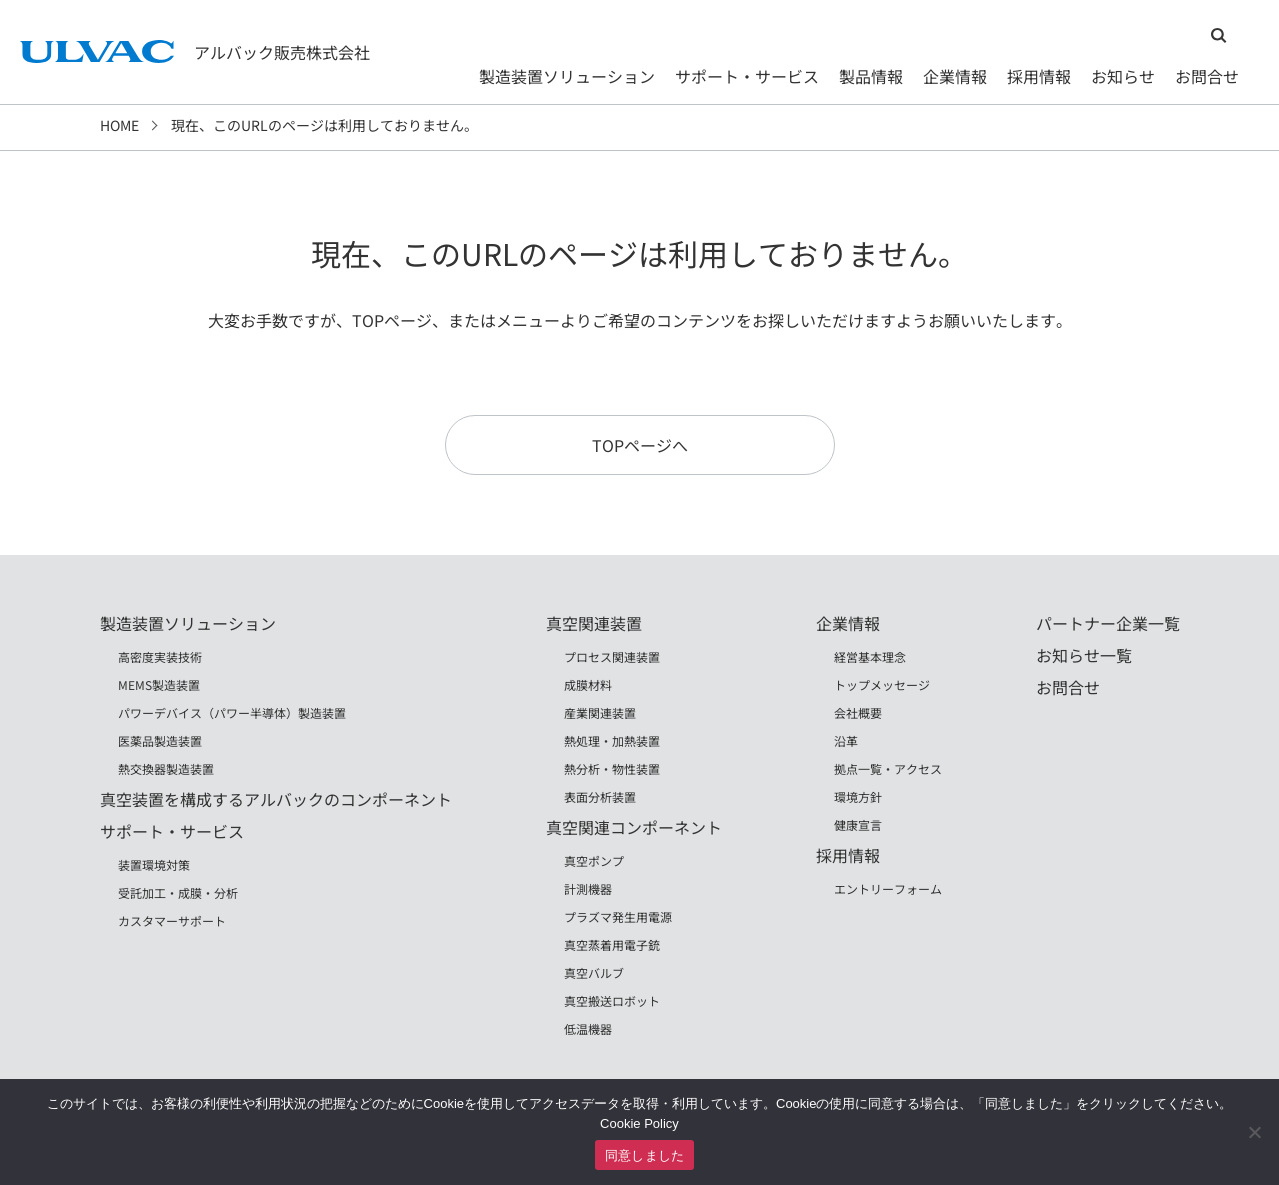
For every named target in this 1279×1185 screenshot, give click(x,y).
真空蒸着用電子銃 (612, 944)
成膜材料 (588, 684)
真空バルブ (594, 972)
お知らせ (1123, 76)
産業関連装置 (600, 712)
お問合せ (1207, 76)
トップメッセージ (882, 684)
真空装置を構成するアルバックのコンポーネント (276, 799)
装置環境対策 (154, 864)
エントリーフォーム (888, 888)
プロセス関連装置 (612, 656)
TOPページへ (640, 445)
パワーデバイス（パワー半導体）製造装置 (232, 712)
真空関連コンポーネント (634, 827)
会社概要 (858, 712)
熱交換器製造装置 (166, 768)
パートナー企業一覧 (1108, 623)
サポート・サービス (747, 76)
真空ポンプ (594, 860)
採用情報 (1039, 76)
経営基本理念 (870, 656)
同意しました (645, 1155)
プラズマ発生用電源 (618, 916)
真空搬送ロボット (612, 1000)
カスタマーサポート (172, 920)
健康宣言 (858, 824)
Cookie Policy (639, 1123)
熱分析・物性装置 (612, 768)
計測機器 (588, 888)
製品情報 (871, 76)
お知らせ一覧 (1084, 655)
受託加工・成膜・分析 (178, 892)
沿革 (846, 740)
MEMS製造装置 (159, 684)
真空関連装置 (594, 623)
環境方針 (858, 796)
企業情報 (955, 76)
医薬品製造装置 (160, 740)
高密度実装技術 (160, 656)
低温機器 (588, 1028)
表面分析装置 (600, 796)
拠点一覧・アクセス (888, 768)
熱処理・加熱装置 (612, 740)
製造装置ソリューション (567, 76)
